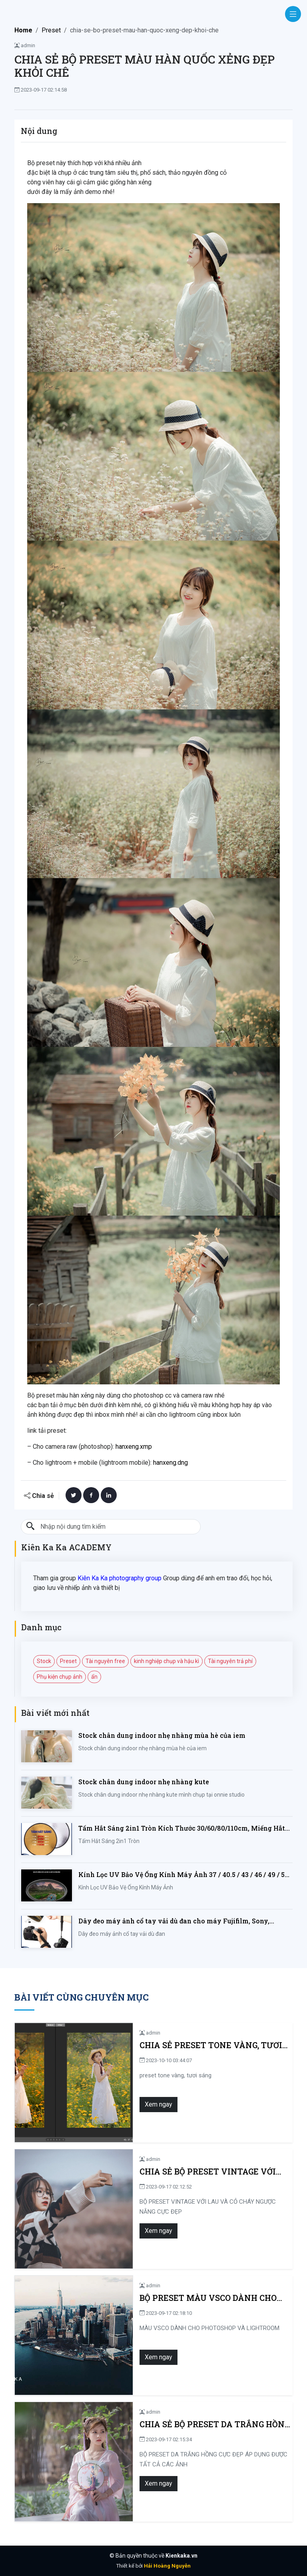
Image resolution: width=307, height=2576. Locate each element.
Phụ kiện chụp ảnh (59, 1676)
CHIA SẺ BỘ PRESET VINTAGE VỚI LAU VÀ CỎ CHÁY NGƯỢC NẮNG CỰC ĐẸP (193, 2172)
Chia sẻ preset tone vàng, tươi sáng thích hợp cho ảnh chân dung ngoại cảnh (186, 2045)
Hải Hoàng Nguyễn (167, 2566)
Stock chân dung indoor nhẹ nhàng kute (143, 1781)
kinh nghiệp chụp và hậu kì (166, 1661)
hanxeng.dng (170, 1462)
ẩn (94, 1676)
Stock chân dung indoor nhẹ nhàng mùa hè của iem (161, 1735)
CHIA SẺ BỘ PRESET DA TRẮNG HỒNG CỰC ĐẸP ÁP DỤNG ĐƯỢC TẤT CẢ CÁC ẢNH (196, 2424)
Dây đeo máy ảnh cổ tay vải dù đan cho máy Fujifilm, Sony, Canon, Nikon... (173, 1921)
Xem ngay (121, 2104)
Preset (51, 30)
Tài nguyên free (105, 1661)
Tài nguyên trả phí (230, 1661)
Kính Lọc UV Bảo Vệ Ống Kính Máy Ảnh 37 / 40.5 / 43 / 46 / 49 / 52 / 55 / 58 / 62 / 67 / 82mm (185, 1874)
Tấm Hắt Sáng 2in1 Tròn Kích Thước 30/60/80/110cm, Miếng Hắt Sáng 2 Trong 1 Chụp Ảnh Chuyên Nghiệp (181, 1828)
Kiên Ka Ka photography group (119, 1578)
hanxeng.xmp (134, 1446)
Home (23, 30)
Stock (44, 1661)
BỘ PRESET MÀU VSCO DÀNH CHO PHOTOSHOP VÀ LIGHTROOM (170, 2298)
